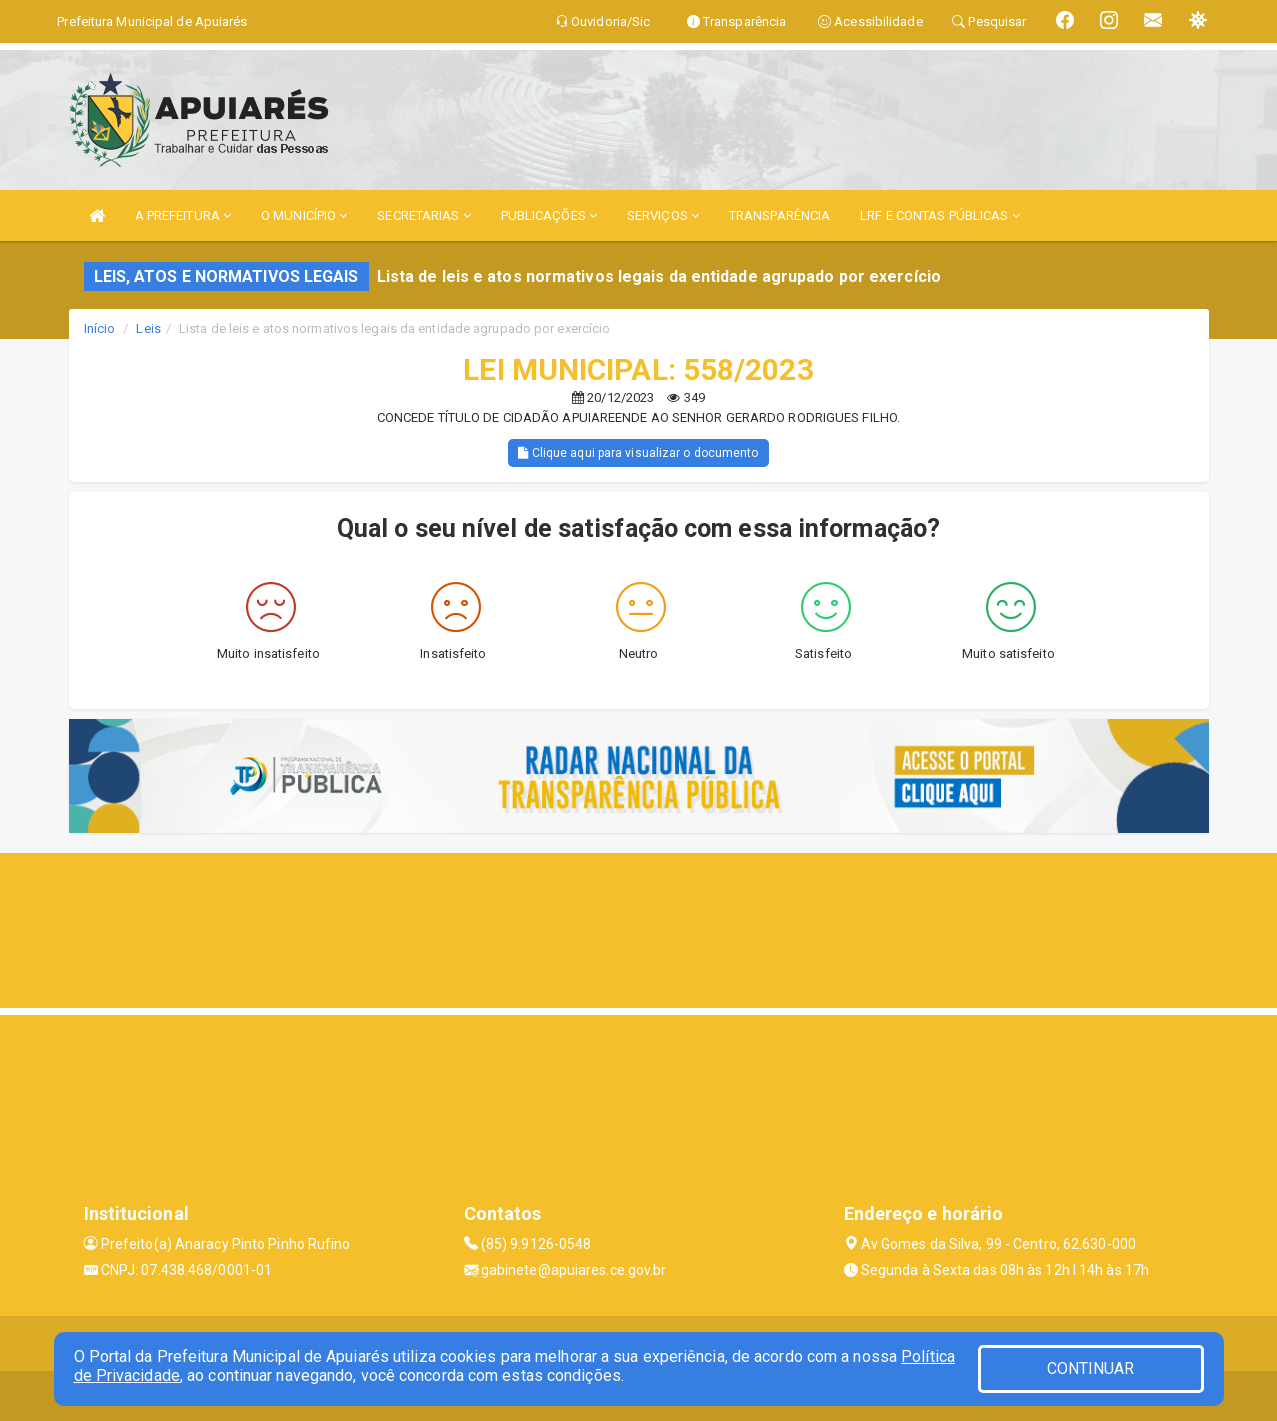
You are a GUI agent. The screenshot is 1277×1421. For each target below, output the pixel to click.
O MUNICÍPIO (304, 215)
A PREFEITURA (183, 215)
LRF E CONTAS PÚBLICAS (939, 215)
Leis (148, 328)
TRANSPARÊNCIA (779, 215)
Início (100, 328)
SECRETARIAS (423, 215)
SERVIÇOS (663, 215)
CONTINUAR (1091, 1368)
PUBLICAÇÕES (549, 215)
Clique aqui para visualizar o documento (638, 453)
